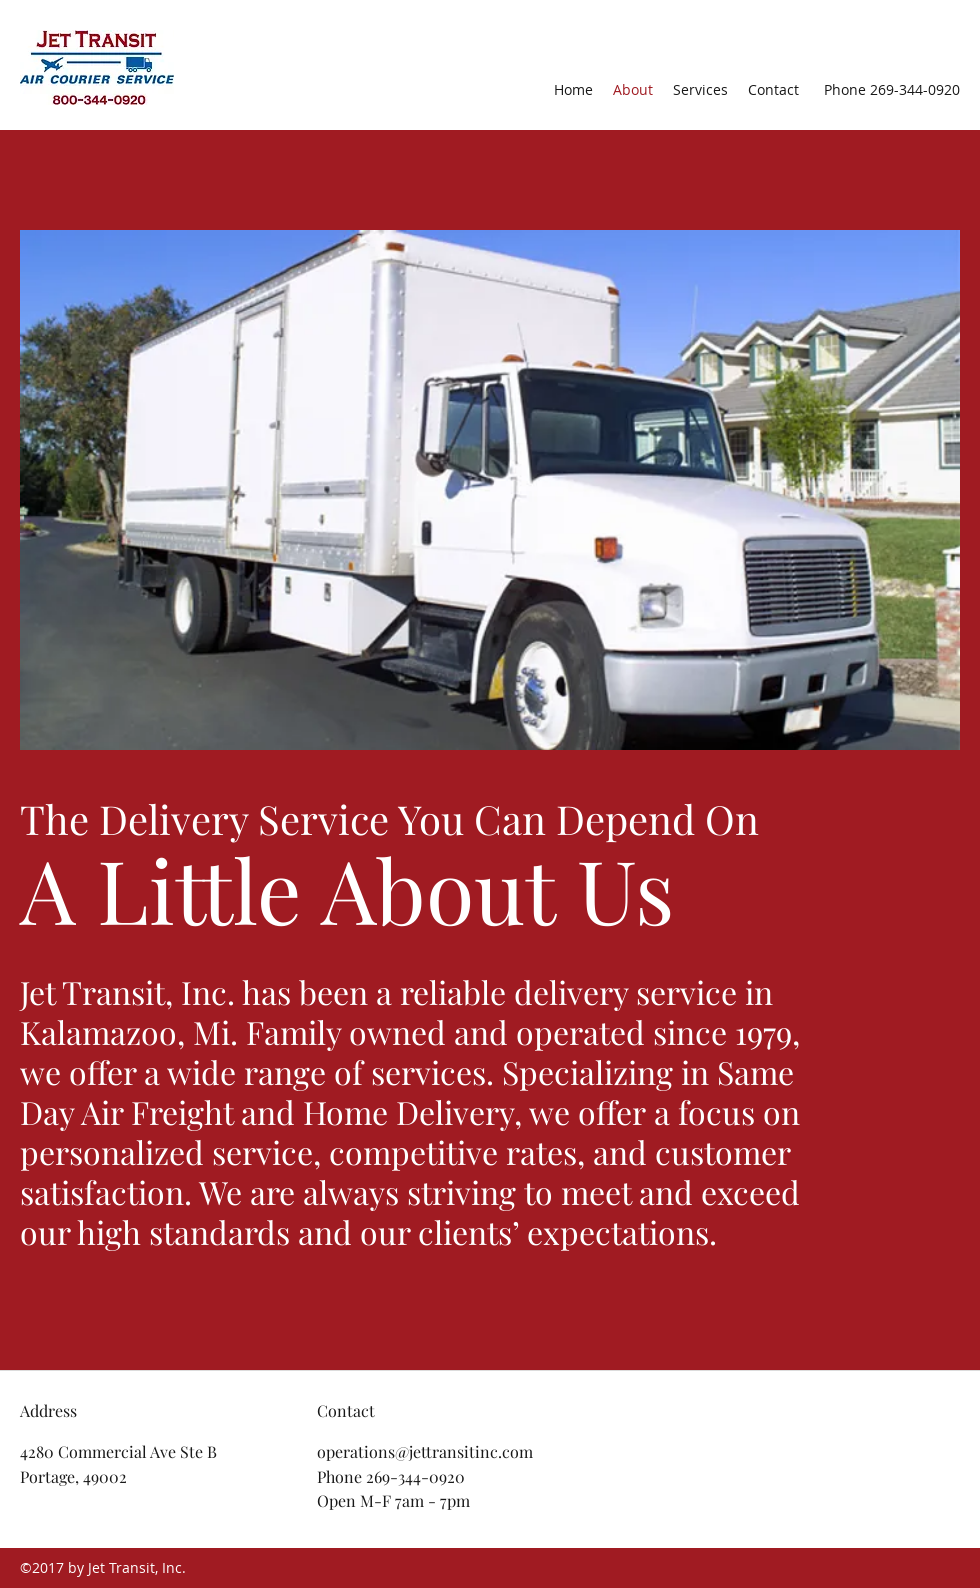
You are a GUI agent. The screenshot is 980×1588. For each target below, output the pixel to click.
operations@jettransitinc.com (425, 1451)
